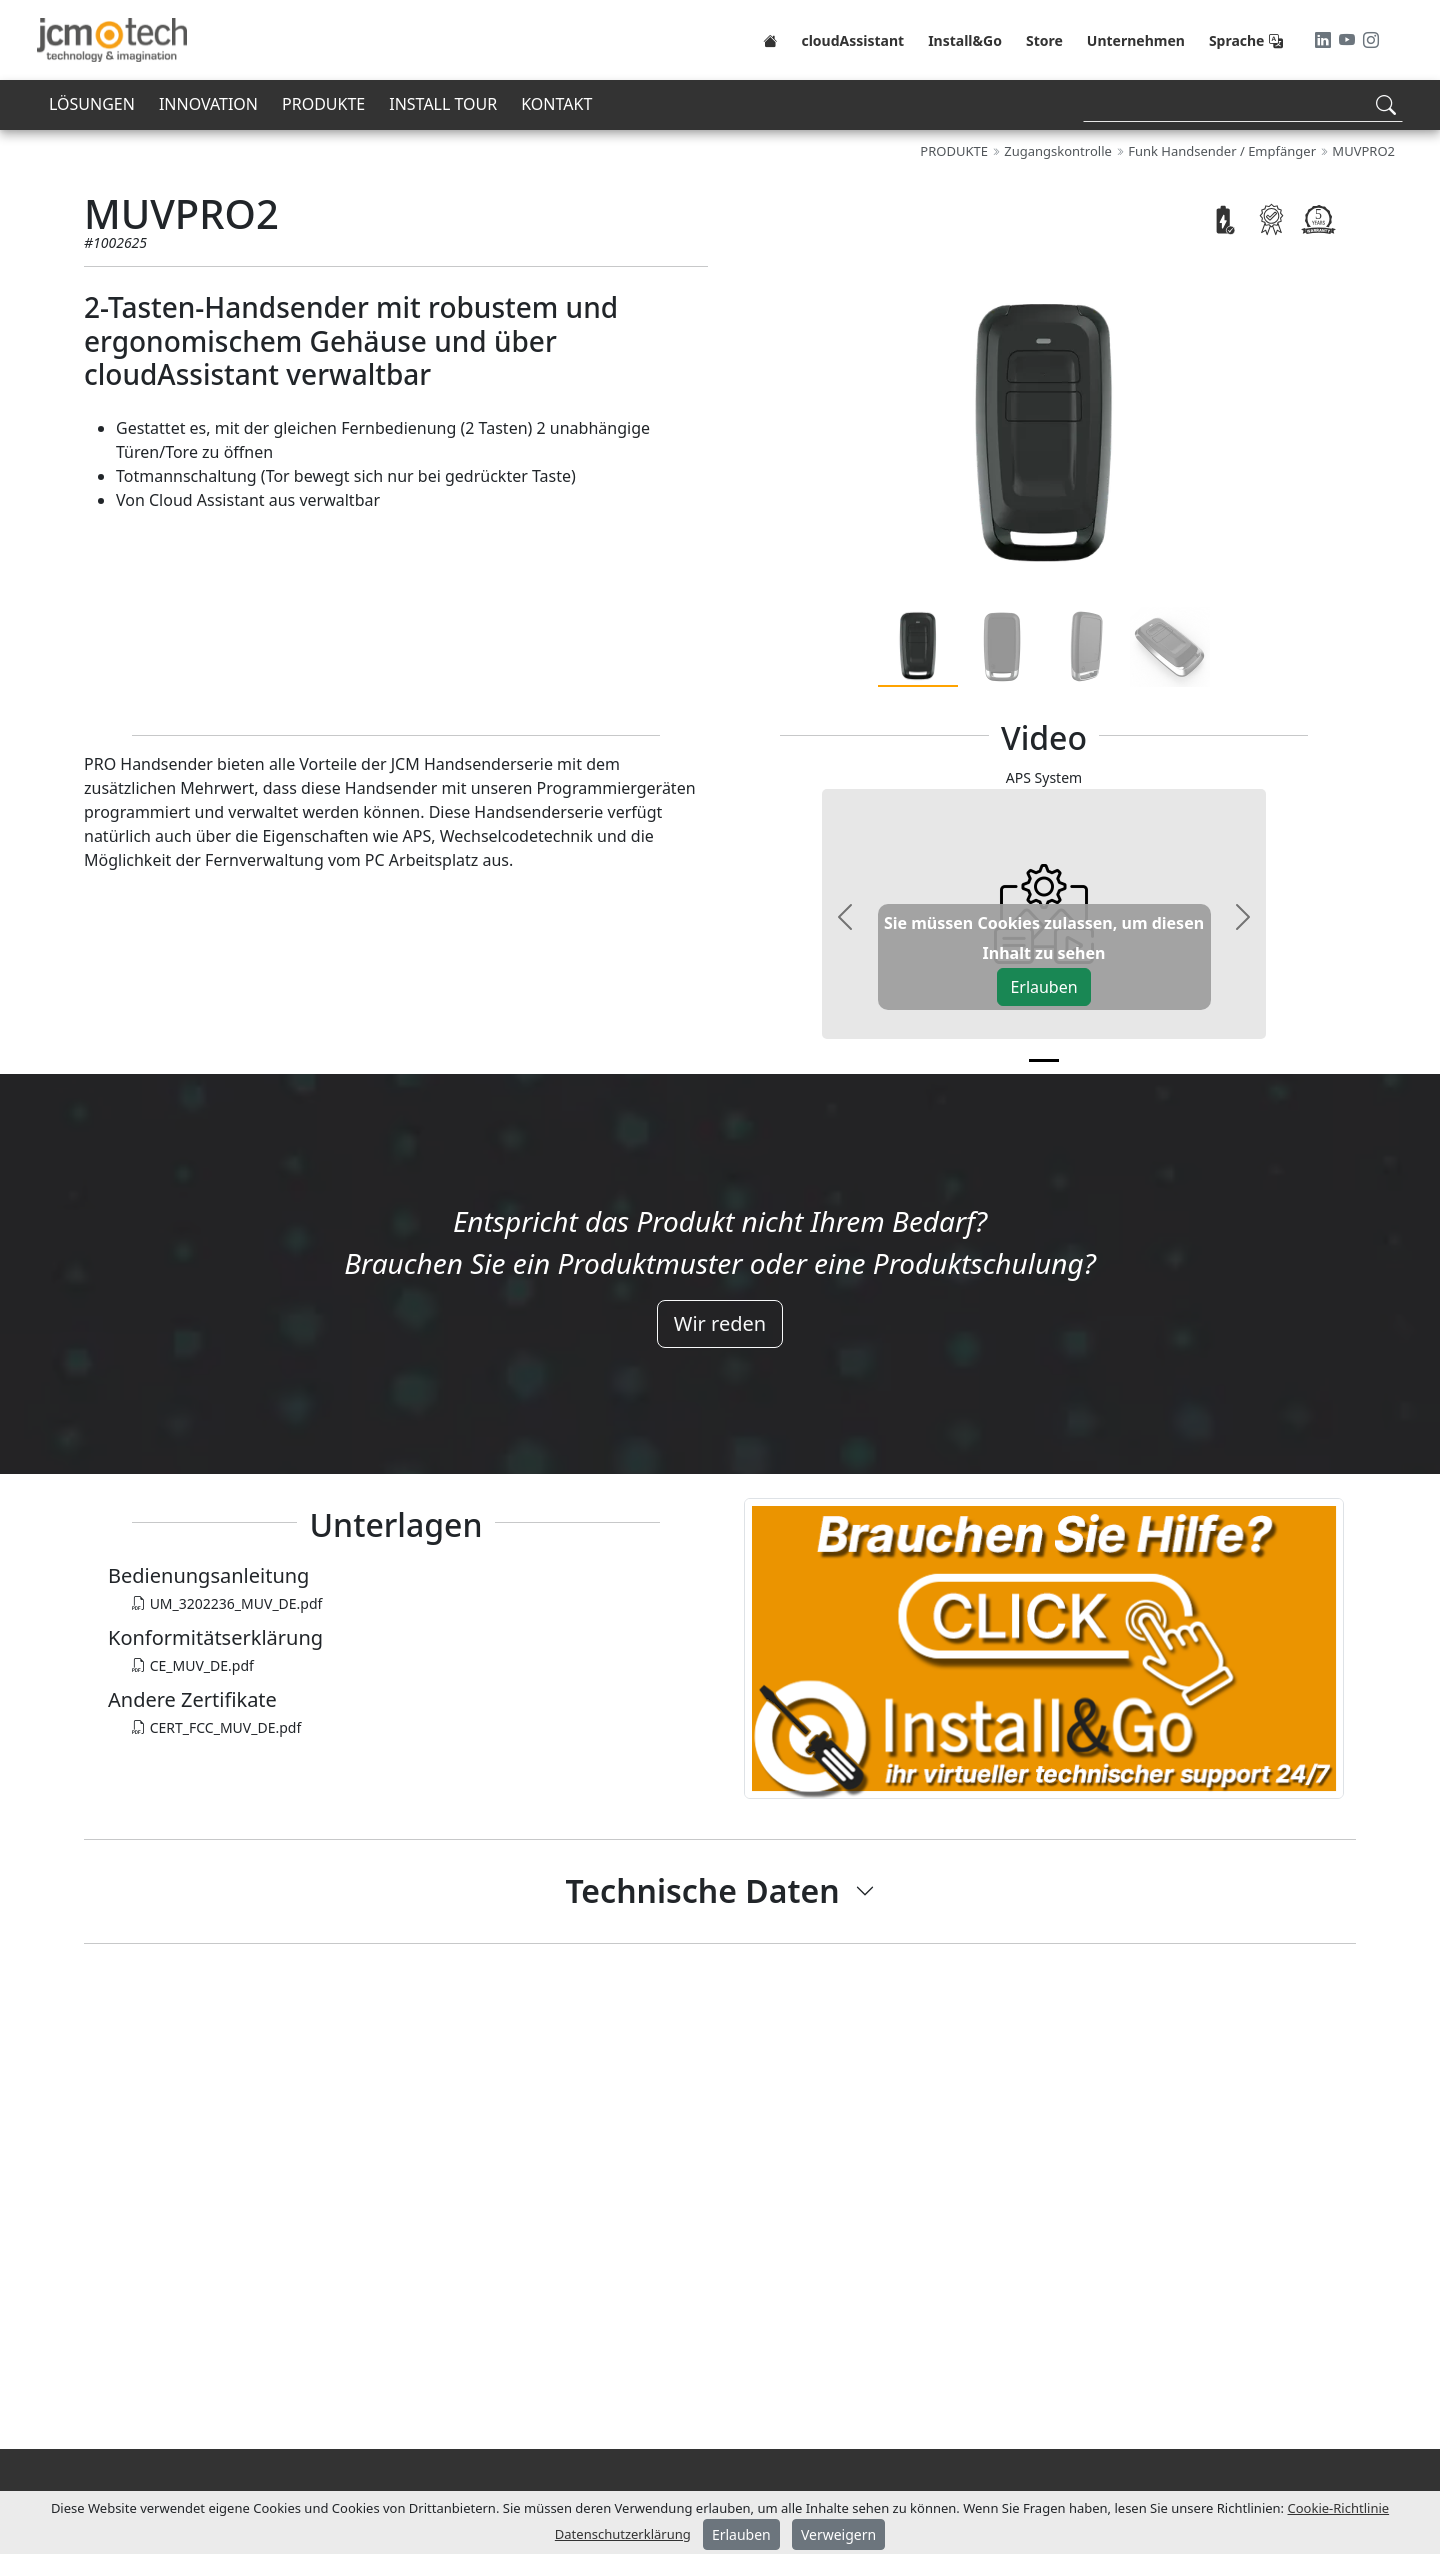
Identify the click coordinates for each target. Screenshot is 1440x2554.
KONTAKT (556, 104)
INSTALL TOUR (443, 104)
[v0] (1044, 1060)
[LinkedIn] (1325, 40)
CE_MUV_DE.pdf (193, 1665)
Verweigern (838, 2534)
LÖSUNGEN (92, 104)
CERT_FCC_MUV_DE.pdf (216, 1727)
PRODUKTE (323, 104)
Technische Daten (702, 1890)
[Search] (1243, 104)
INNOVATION (208, 104)
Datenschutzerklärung (623, 2534)
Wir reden (720, 1323)
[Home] (770, 40)
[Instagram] (1371, 40)
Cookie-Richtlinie (1339, 2508)
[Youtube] (1349, 40)
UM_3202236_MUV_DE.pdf (227, 1603)
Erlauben (1043, 987)
